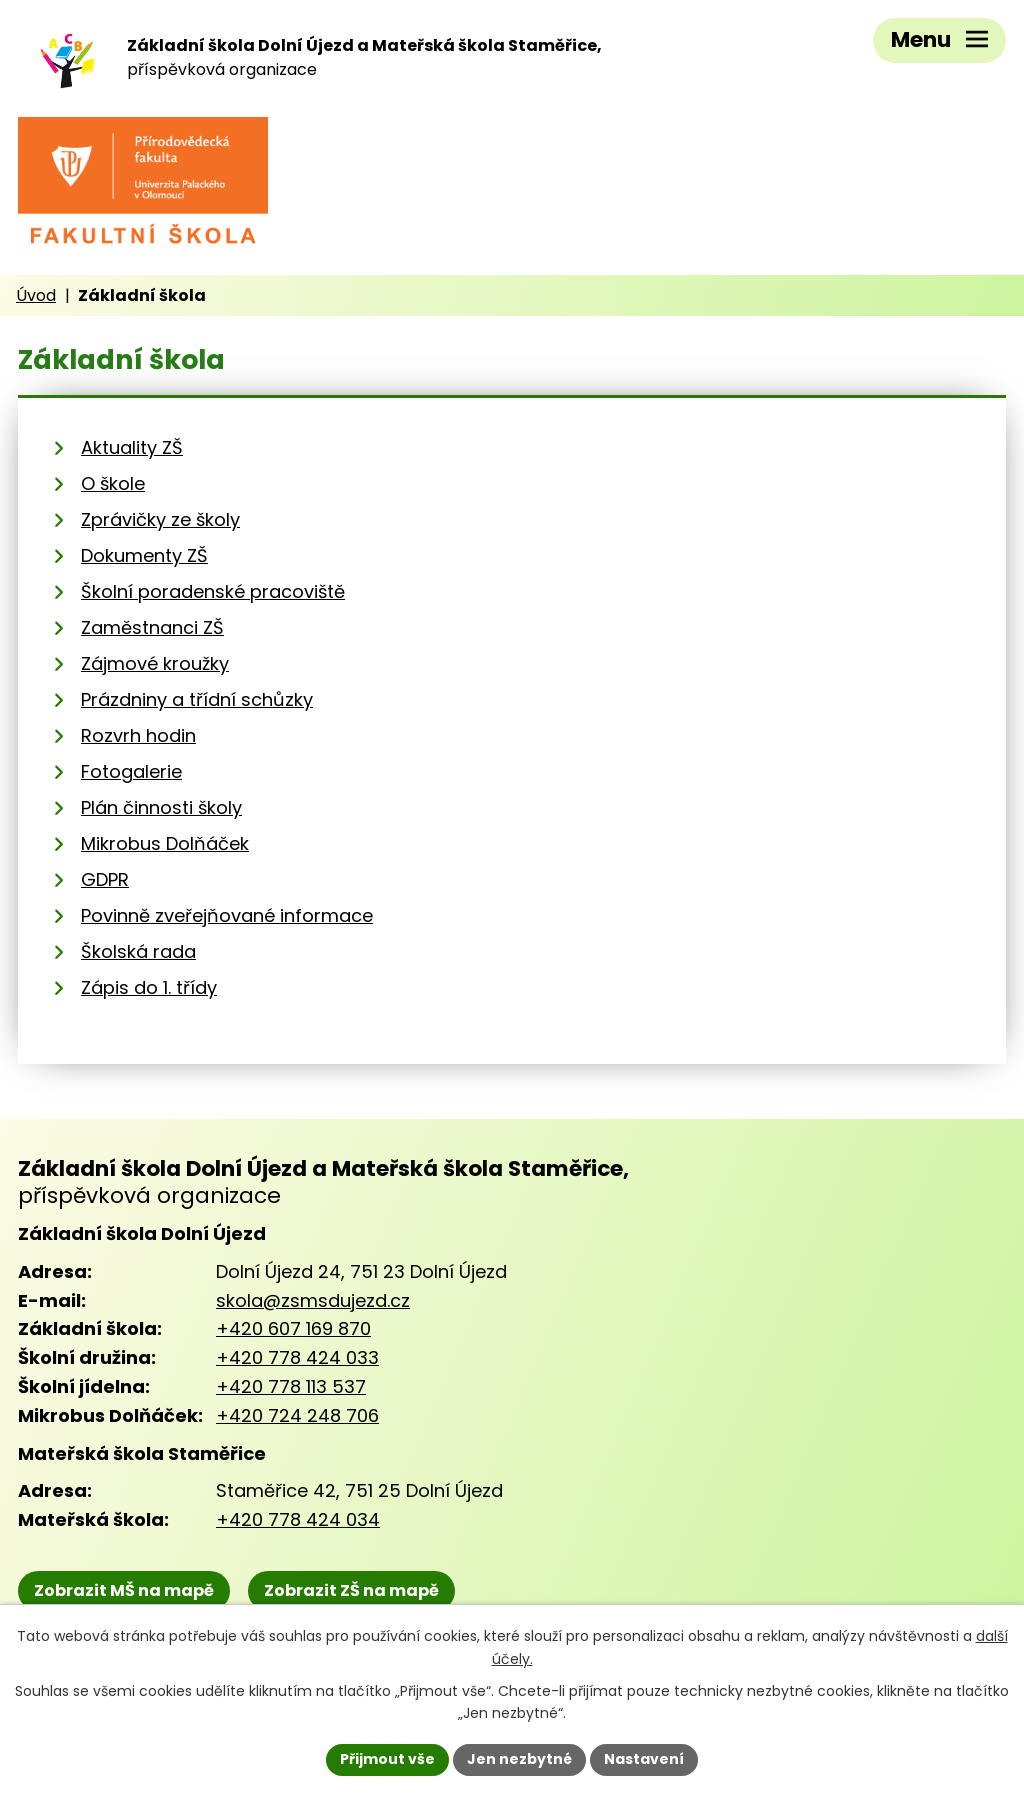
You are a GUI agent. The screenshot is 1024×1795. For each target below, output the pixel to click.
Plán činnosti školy (161, 807)
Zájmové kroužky (155, 663)
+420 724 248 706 (297, 1415)
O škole (113, 483)
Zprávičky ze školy (160, 519)
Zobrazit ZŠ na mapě (351, 1590)
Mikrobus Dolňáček (165, 843)
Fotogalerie (131, 771)
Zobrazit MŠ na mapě (124, 1590)
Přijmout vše (387, 1759)
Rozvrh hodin (138, 735)
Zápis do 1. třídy (149, 987)
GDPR (105, 879)
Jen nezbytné (519, 1759)
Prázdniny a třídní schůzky (197, 699)
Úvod (36, 295)
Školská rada (138, 951)
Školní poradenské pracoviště (213, 591)
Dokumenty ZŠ (144, 555)
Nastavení (644, 1759)
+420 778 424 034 (298, 1519)
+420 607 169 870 (293, 1328)
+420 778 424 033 (297, 1357)
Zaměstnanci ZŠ (152, 627)
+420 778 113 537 (291, 1386)
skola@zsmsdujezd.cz (313, 1300)
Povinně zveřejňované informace (227, 915)
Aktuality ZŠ (132, 447)
